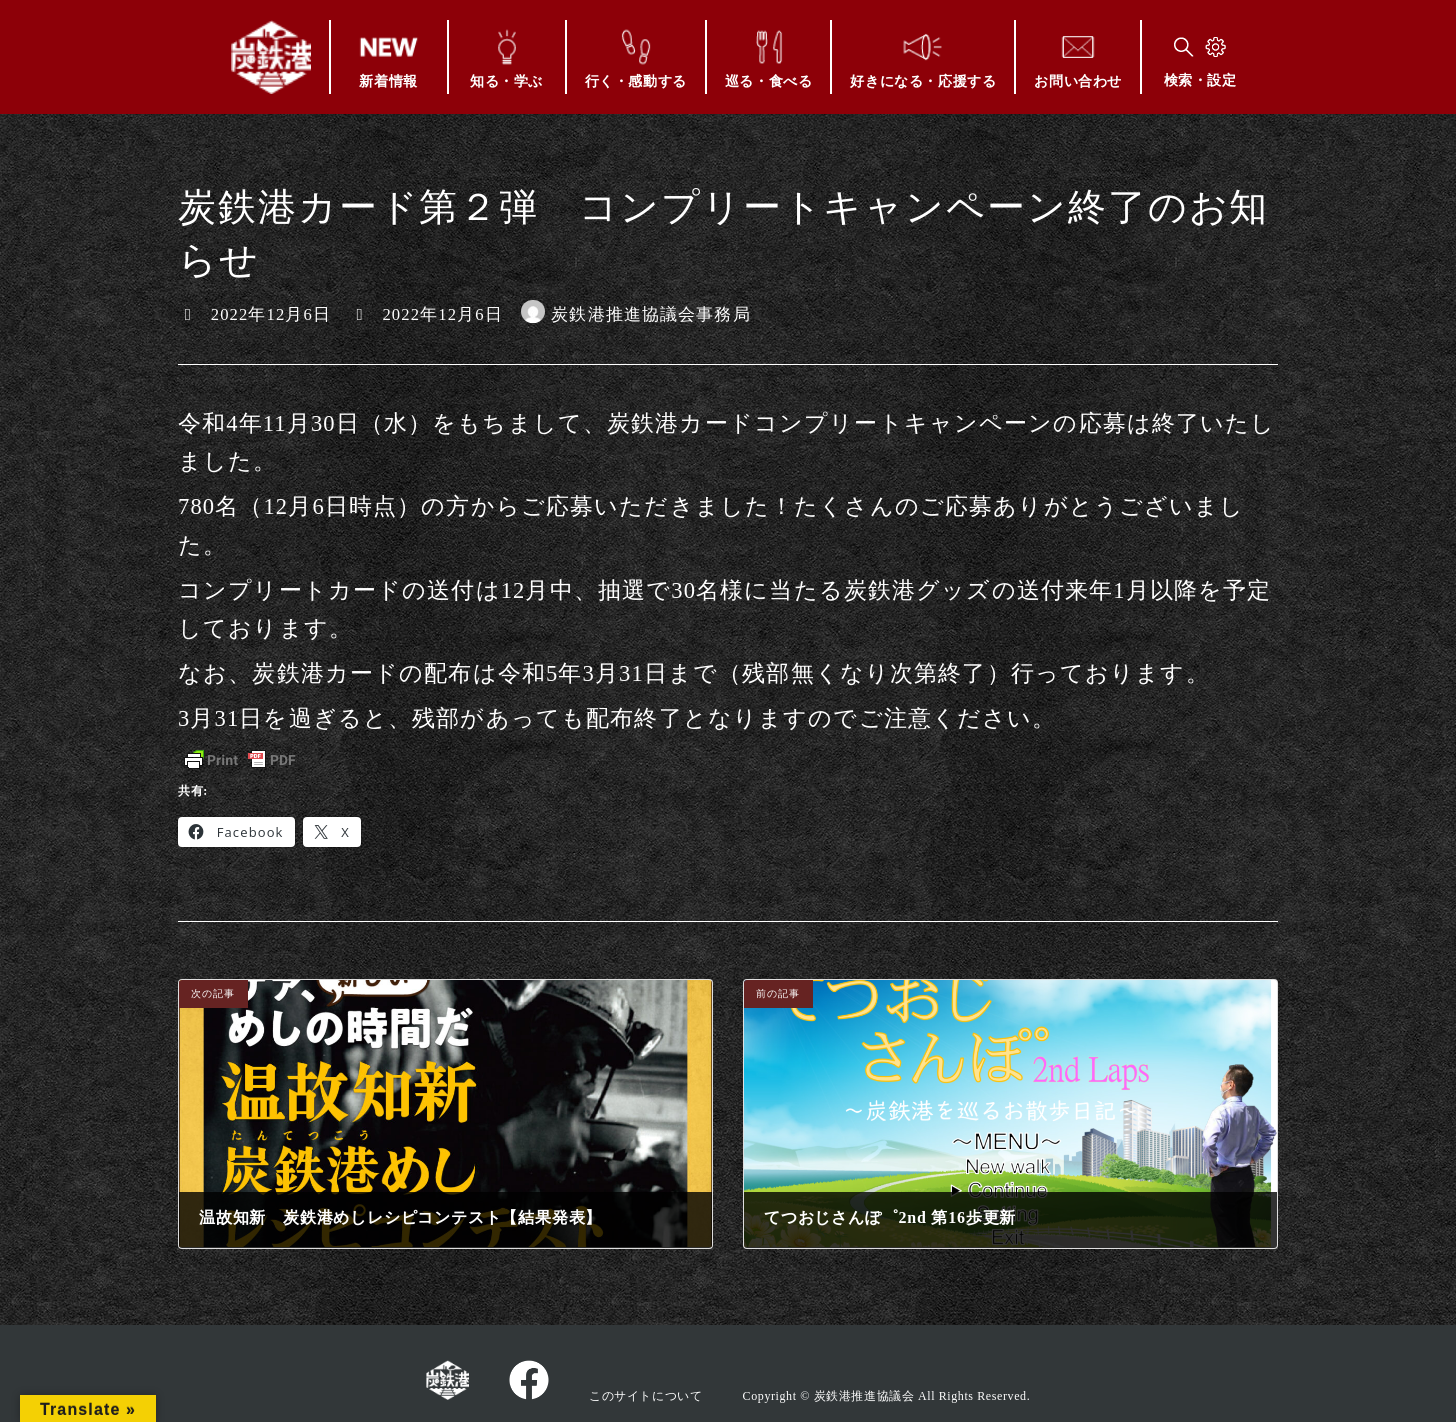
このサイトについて (645, 1396)
